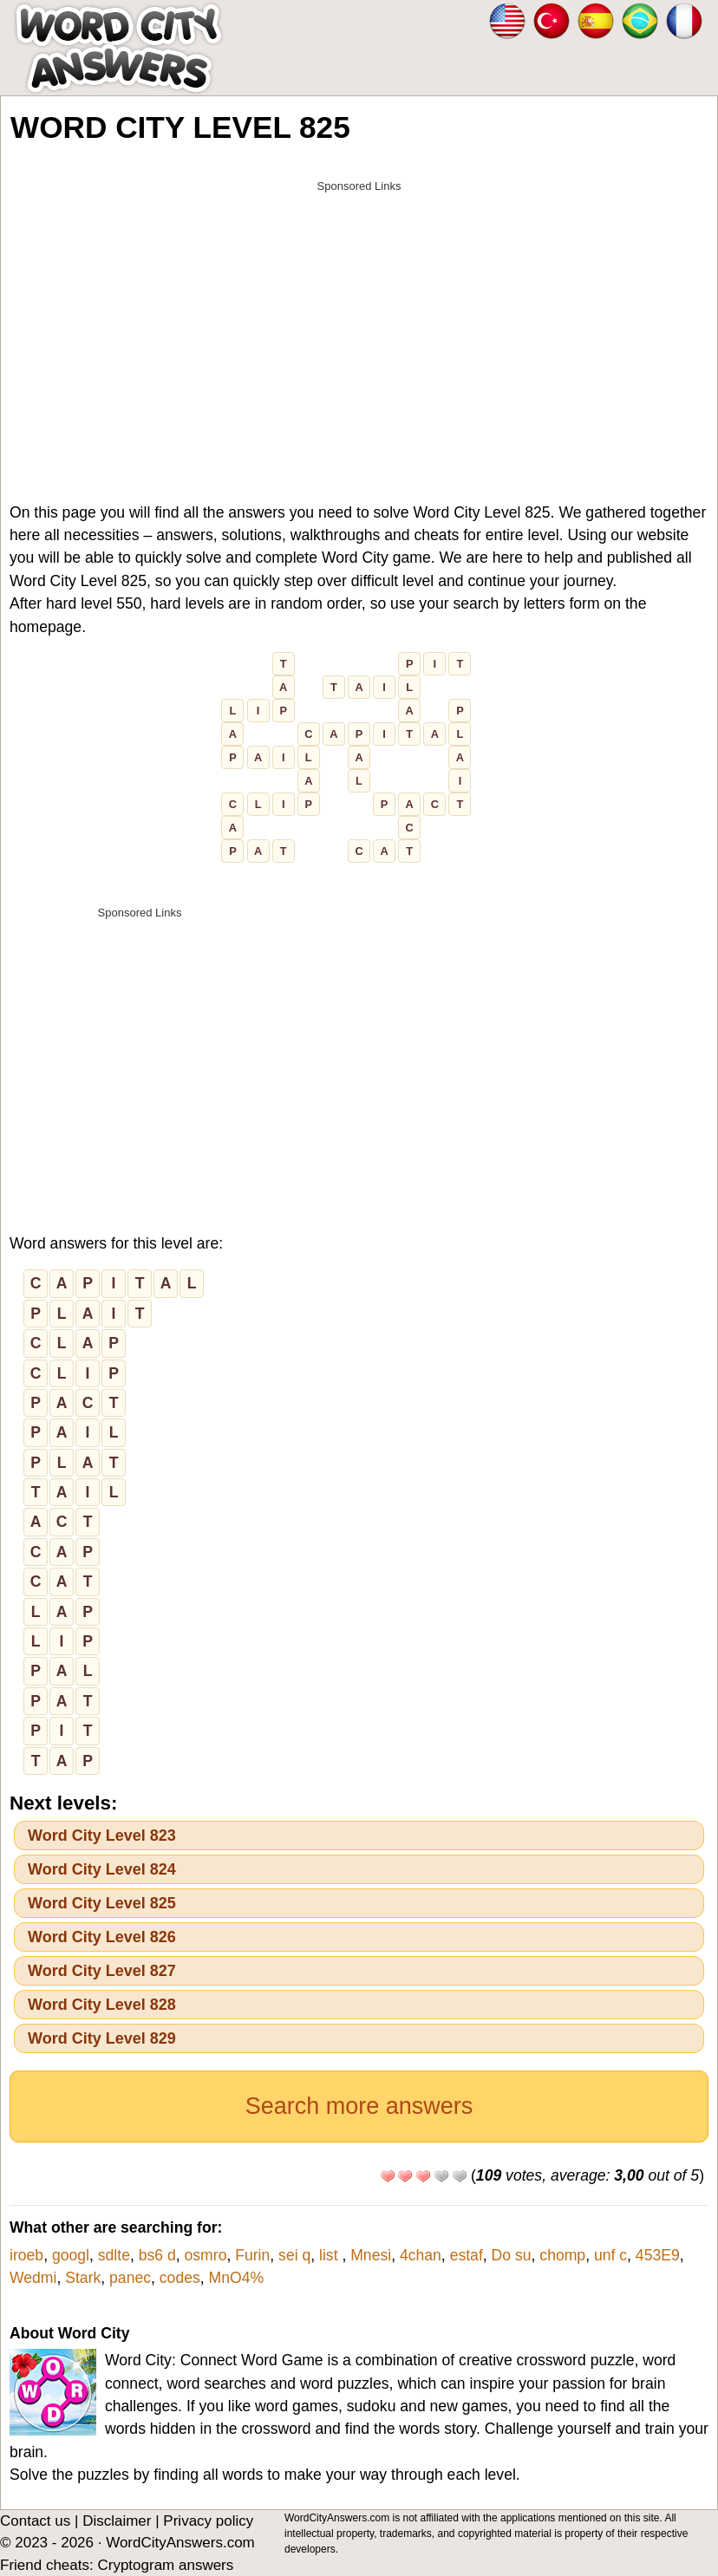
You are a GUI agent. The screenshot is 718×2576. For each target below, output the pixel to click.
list (330, 2255)
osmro (206, 2255)
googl (70, 2255)
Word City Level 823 (102, 1835)
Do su (512, 2255)
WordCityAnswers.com (180, 2542)
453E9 (658, 2255)
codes (180, 2277)
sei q (294, 2255)
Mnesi (370, 2255)
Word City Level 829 (102, 2038)
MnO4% (236, 2277)
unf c (610, 2255)
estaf (466, 2255)
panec (130, 2277)
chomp (562, 2255)
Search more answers (359, 2106)
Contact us (35, 2521)
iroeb (26, 2255)
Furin (252, 2255)
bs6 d (157, 2255)
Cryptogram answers (165, 2565)
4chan (420, 2255)
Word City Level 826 (102, 1937)
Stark (83, 2277)
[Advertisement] (359, 322)
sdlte (114, 2255)
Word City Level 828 (102, 2004)
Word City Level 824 (102, 1869)
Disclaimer (116, 2521)
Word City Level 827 (102, 1970)
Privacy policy (208, 2521)
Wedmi (33, 2277)
